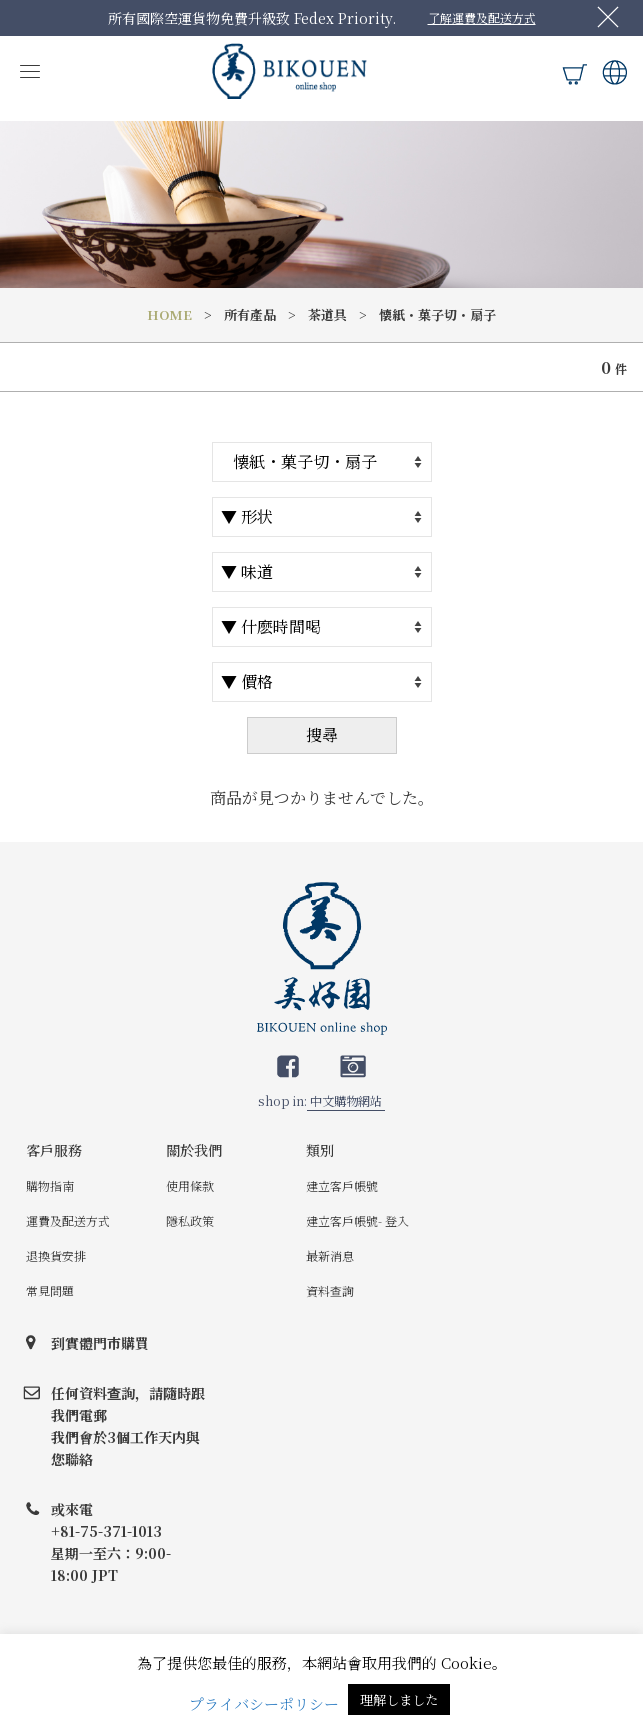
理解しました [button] (399, 1699)
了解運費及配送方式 (482, 17)
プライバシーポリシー (264, 1703)
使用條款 (190, 1185)
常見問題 (50, 1290)
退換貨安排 (56, 1255)
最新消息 (330, 1255)
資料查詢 (330, 1290)
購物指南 (50, 1185)
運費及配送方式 (68, 1220)
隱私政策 (190, 1220)
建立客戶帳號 (342, 1185)
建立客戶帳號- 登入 (357, 1220)
